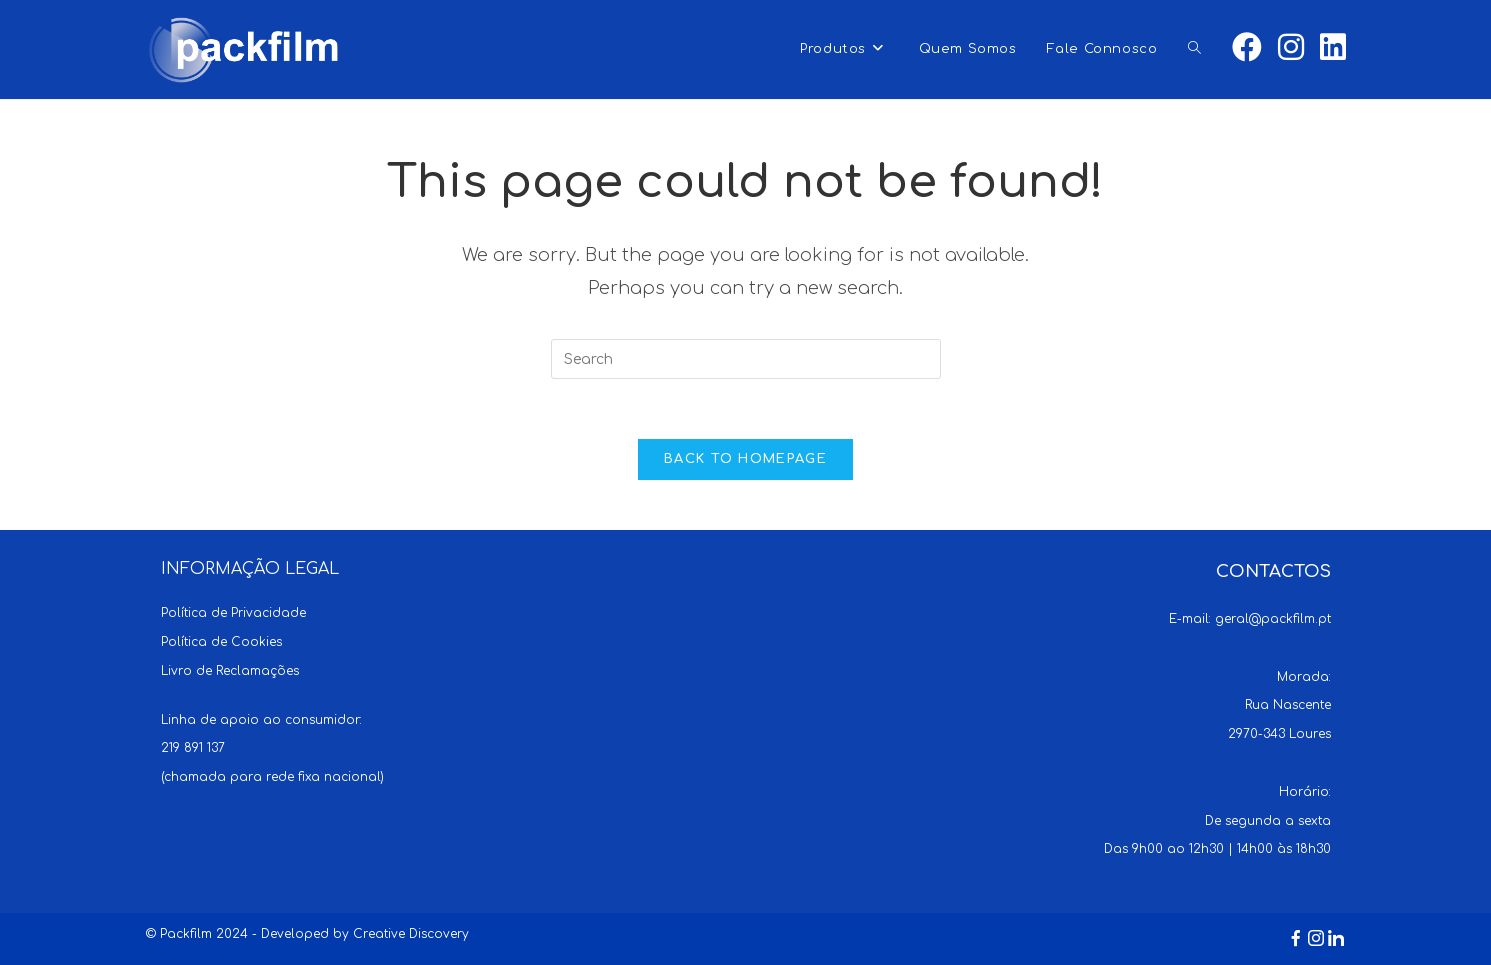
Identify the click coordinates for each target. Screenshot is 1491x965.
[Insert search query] (746, 359)
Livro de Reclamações (230, 671)
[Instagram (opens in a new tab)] (1291, 48)
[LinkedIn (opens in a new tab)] (1333, 48)
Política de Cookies (221, 642)
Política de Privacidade (233, 613)
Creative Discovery (411, 934)
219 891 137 (193, 748)
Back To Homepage (745, 459)
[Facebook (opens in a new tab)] (1247, 48)
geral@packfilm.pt (1273, 619)
